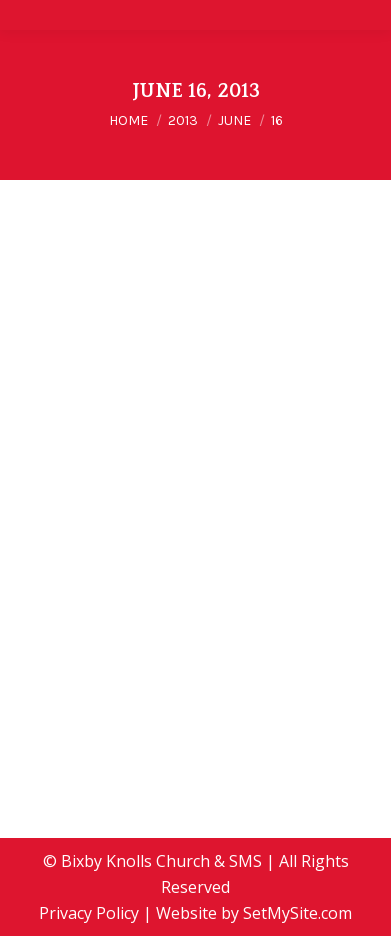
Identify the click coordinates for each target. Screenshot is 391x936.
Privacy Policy (89, 913)
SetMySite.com (297, 913)
